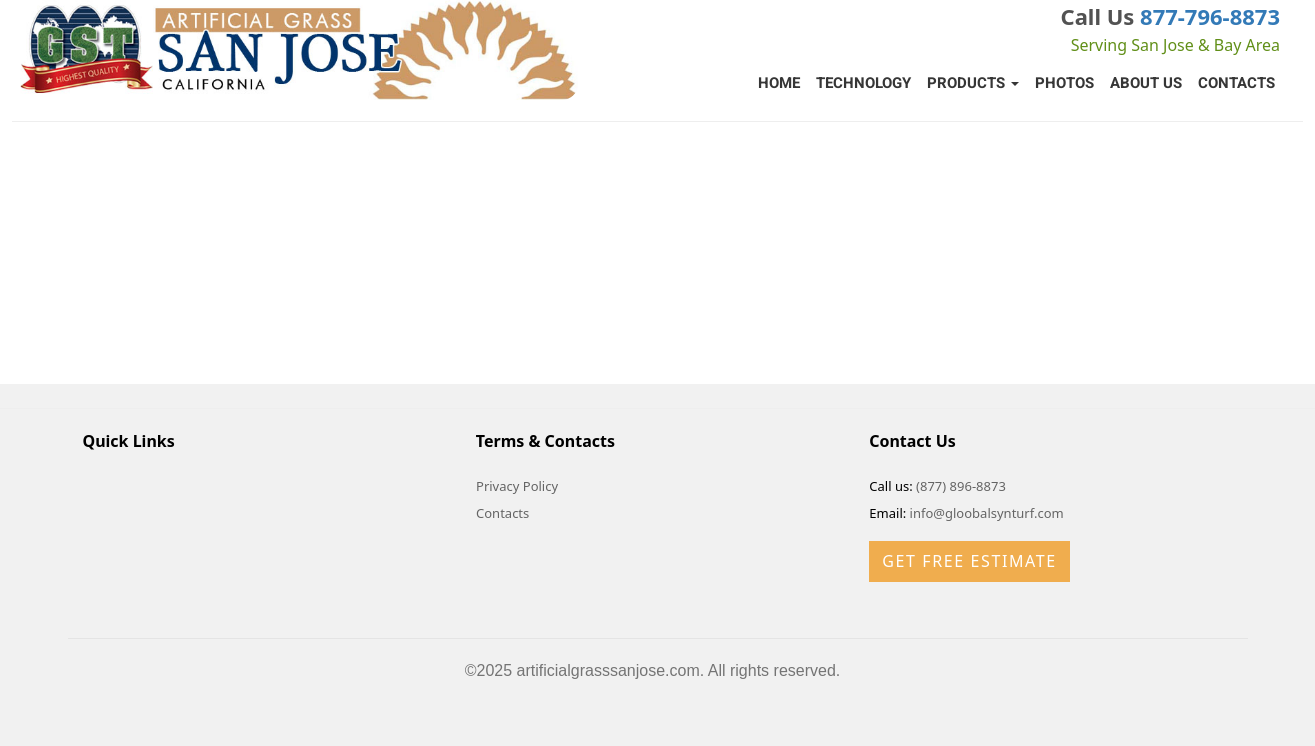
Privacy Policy (517, 486)
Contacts (1236, 83)
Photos (1064, 83)
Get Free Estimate (969, 561)
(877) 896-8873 (961, 486)
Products (973, 83)
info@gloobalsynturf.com (987, 513)
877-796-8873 (1210, 16)
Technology (863, 83)
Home (779, 83)
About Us (1146, 83)
